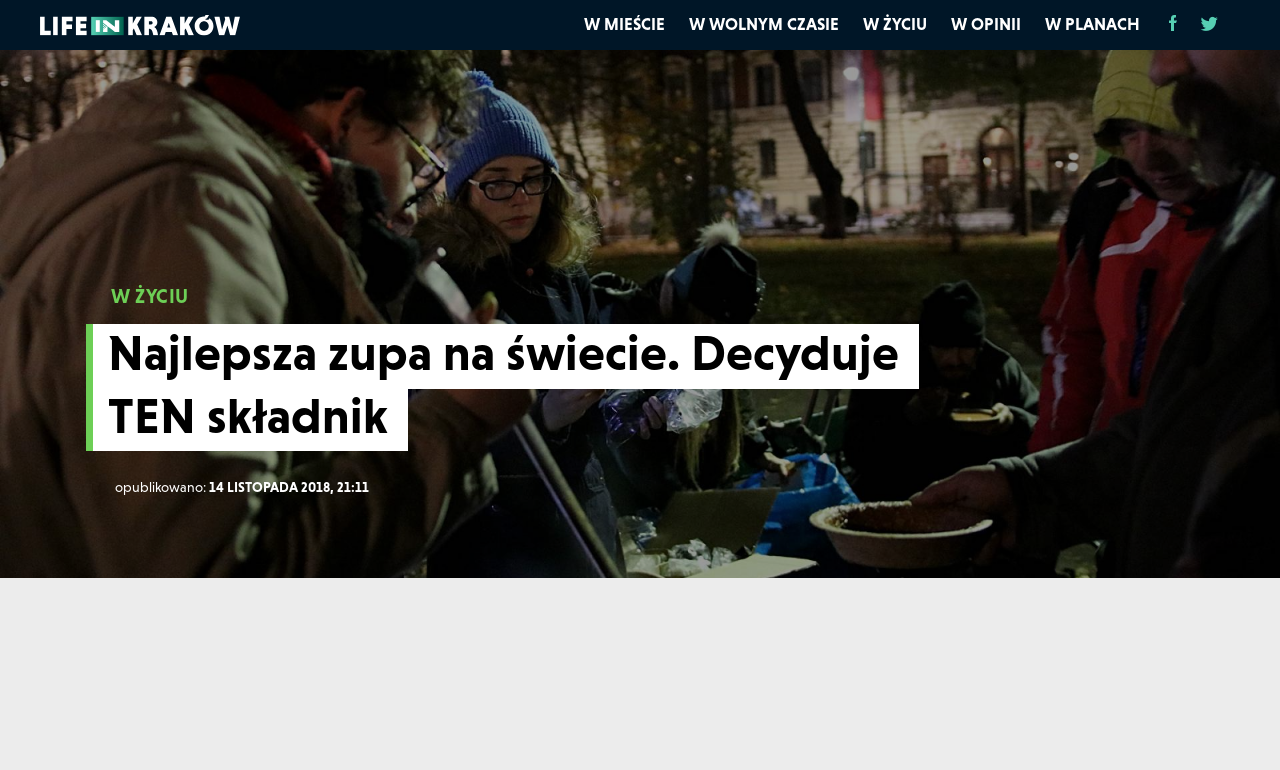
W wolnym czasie (764, 24)
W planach (1092, 24)
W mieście (624, 24)
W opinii (986, 24)
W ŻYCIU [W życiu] (150, 296)
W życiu (895, 24)
